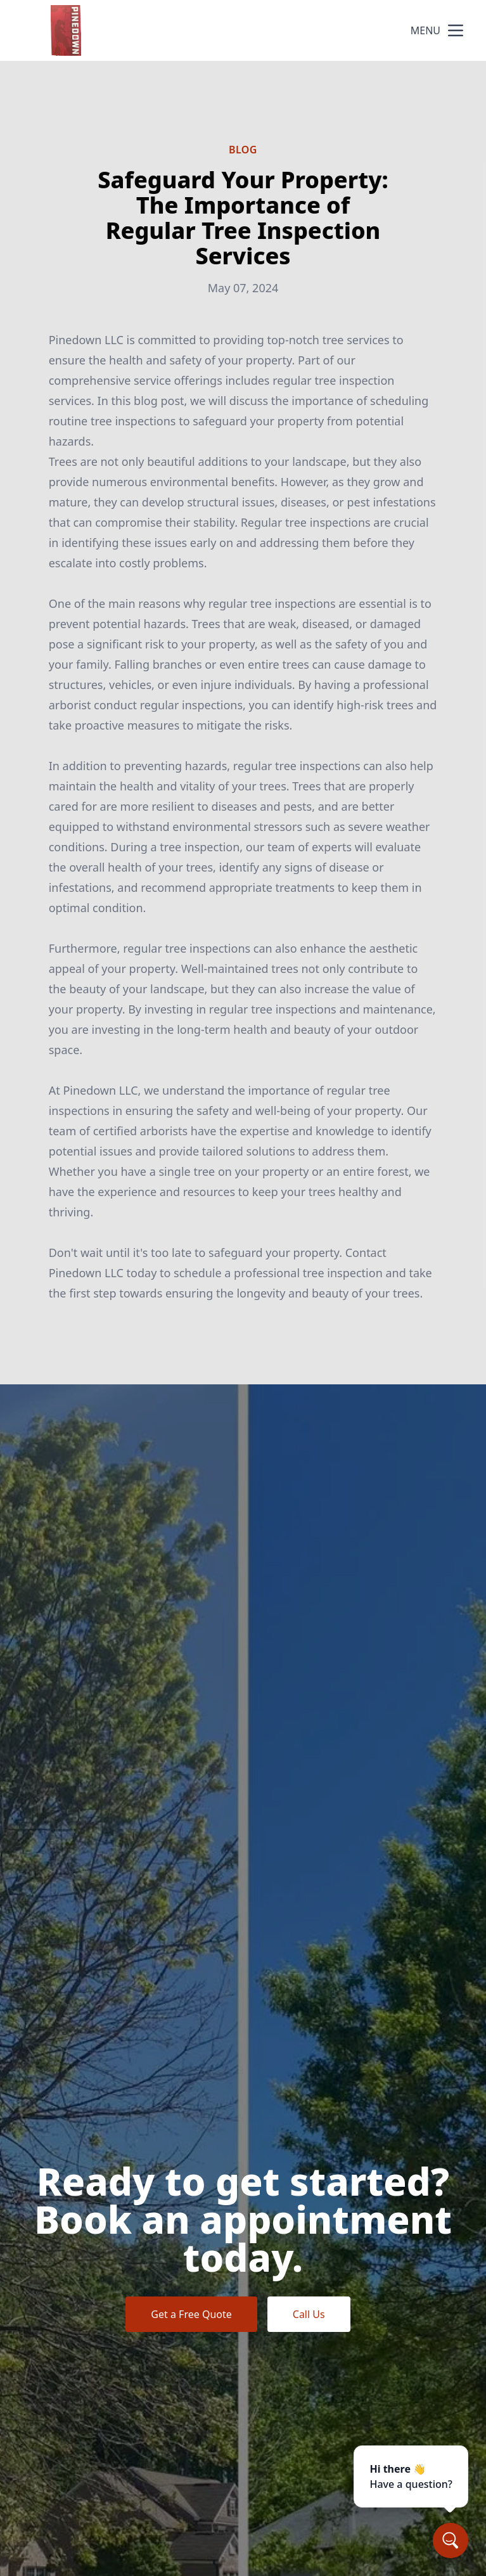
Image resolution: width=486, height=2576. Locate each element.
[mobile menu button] (455, 30)
